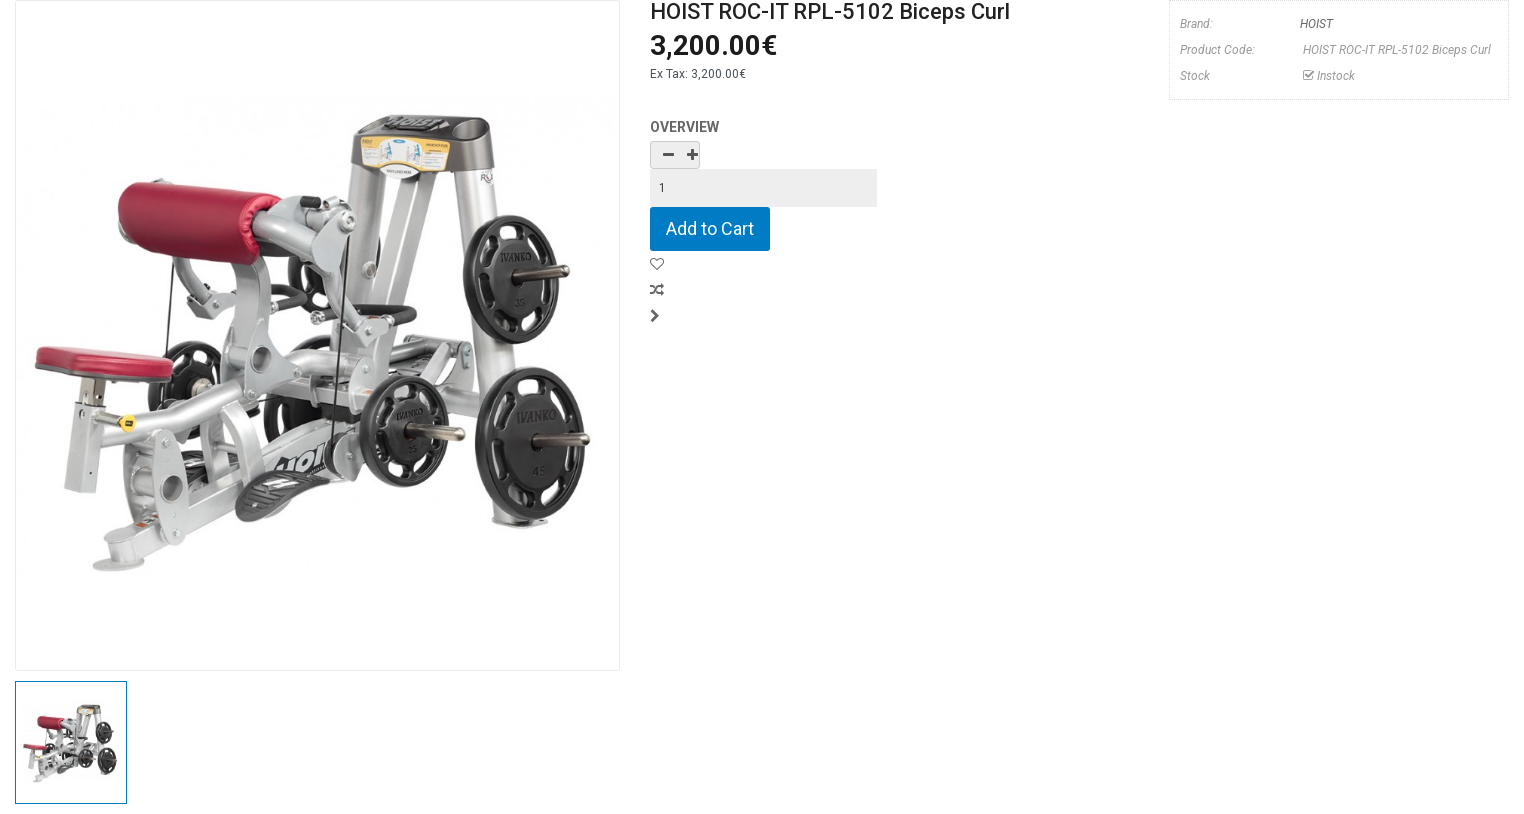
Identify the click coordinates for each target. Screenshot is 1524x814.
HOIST (1316, 24)
